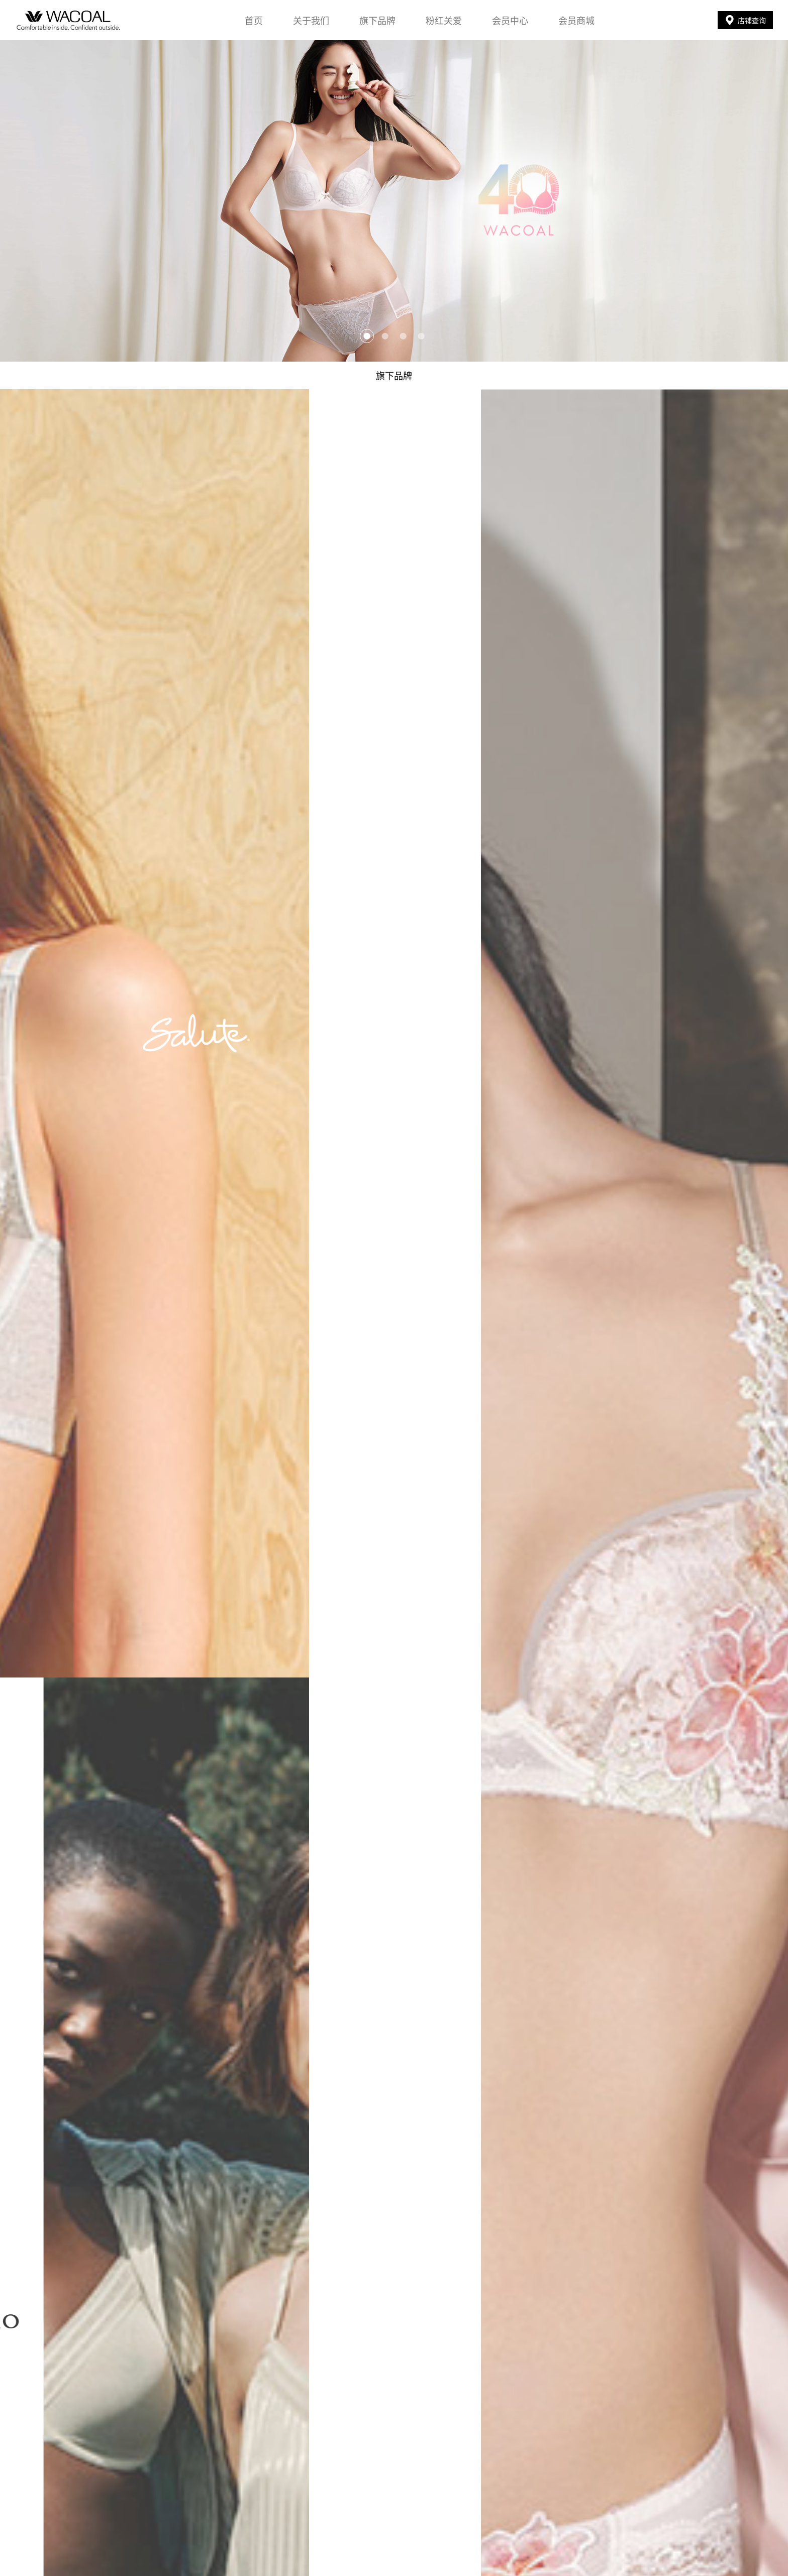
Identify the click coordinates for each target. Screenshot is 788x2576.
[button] (367, 336)
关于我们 (311, 20)
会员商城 (576, 20)
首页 (254, 20)
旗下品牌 (377, 20)
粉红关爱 (444, 20)
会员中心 (510, 20)
